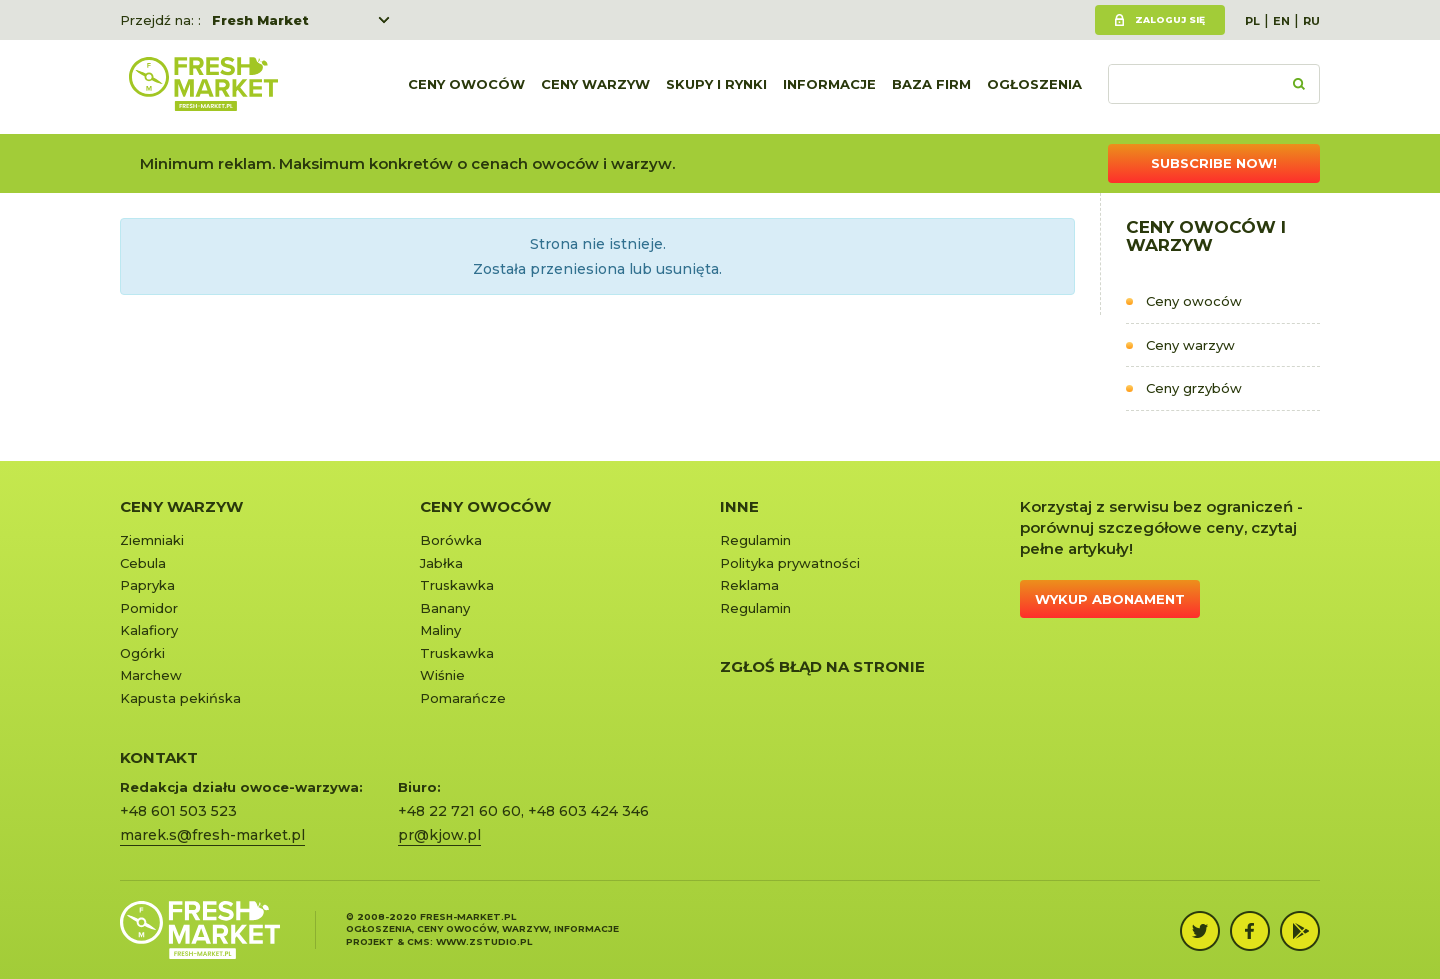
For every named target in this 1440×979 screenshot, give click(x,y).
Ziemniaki (152, 540)
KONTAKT (159, 757)
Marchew (151, 675)
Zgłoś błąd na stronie (822, 666)
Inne (739, 506)
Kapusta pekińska (180, 698)
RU (1311, 21)
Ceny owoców (466, 87)
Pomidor (149, 608)
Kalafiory (149, 630)
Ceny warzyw (595, 87)
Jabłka (441, 563)
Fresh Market (260, 20)
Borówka (451, 540)
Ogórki (142, 653)
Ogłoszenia (1034, 87)
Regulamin (755, 540)
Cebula (143, 563)
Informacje (829, 87)
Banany (445, 608)
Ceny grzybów (1194, 388)
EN (1281, 21)
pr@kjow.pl (439, 835)
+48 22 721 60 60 (459, 811)
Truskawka (457, 585)
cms (418, 941)
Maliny (440, 630)
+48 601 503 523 (178, 811)
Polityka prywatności (790, 563)
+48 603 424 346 (588, 811)
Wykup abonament (1110, 599)
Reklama (749, 585)
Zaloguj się (1170, 19)
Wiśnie (442, 675)
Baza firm (931, 87)
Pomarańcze (463, 698)
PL (1252, 21)
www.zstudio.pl (484, 941)
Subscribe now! (1214, 163)
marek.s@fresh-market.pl (212, 835)
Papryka (147, 585)
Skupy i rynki (716, 87)
